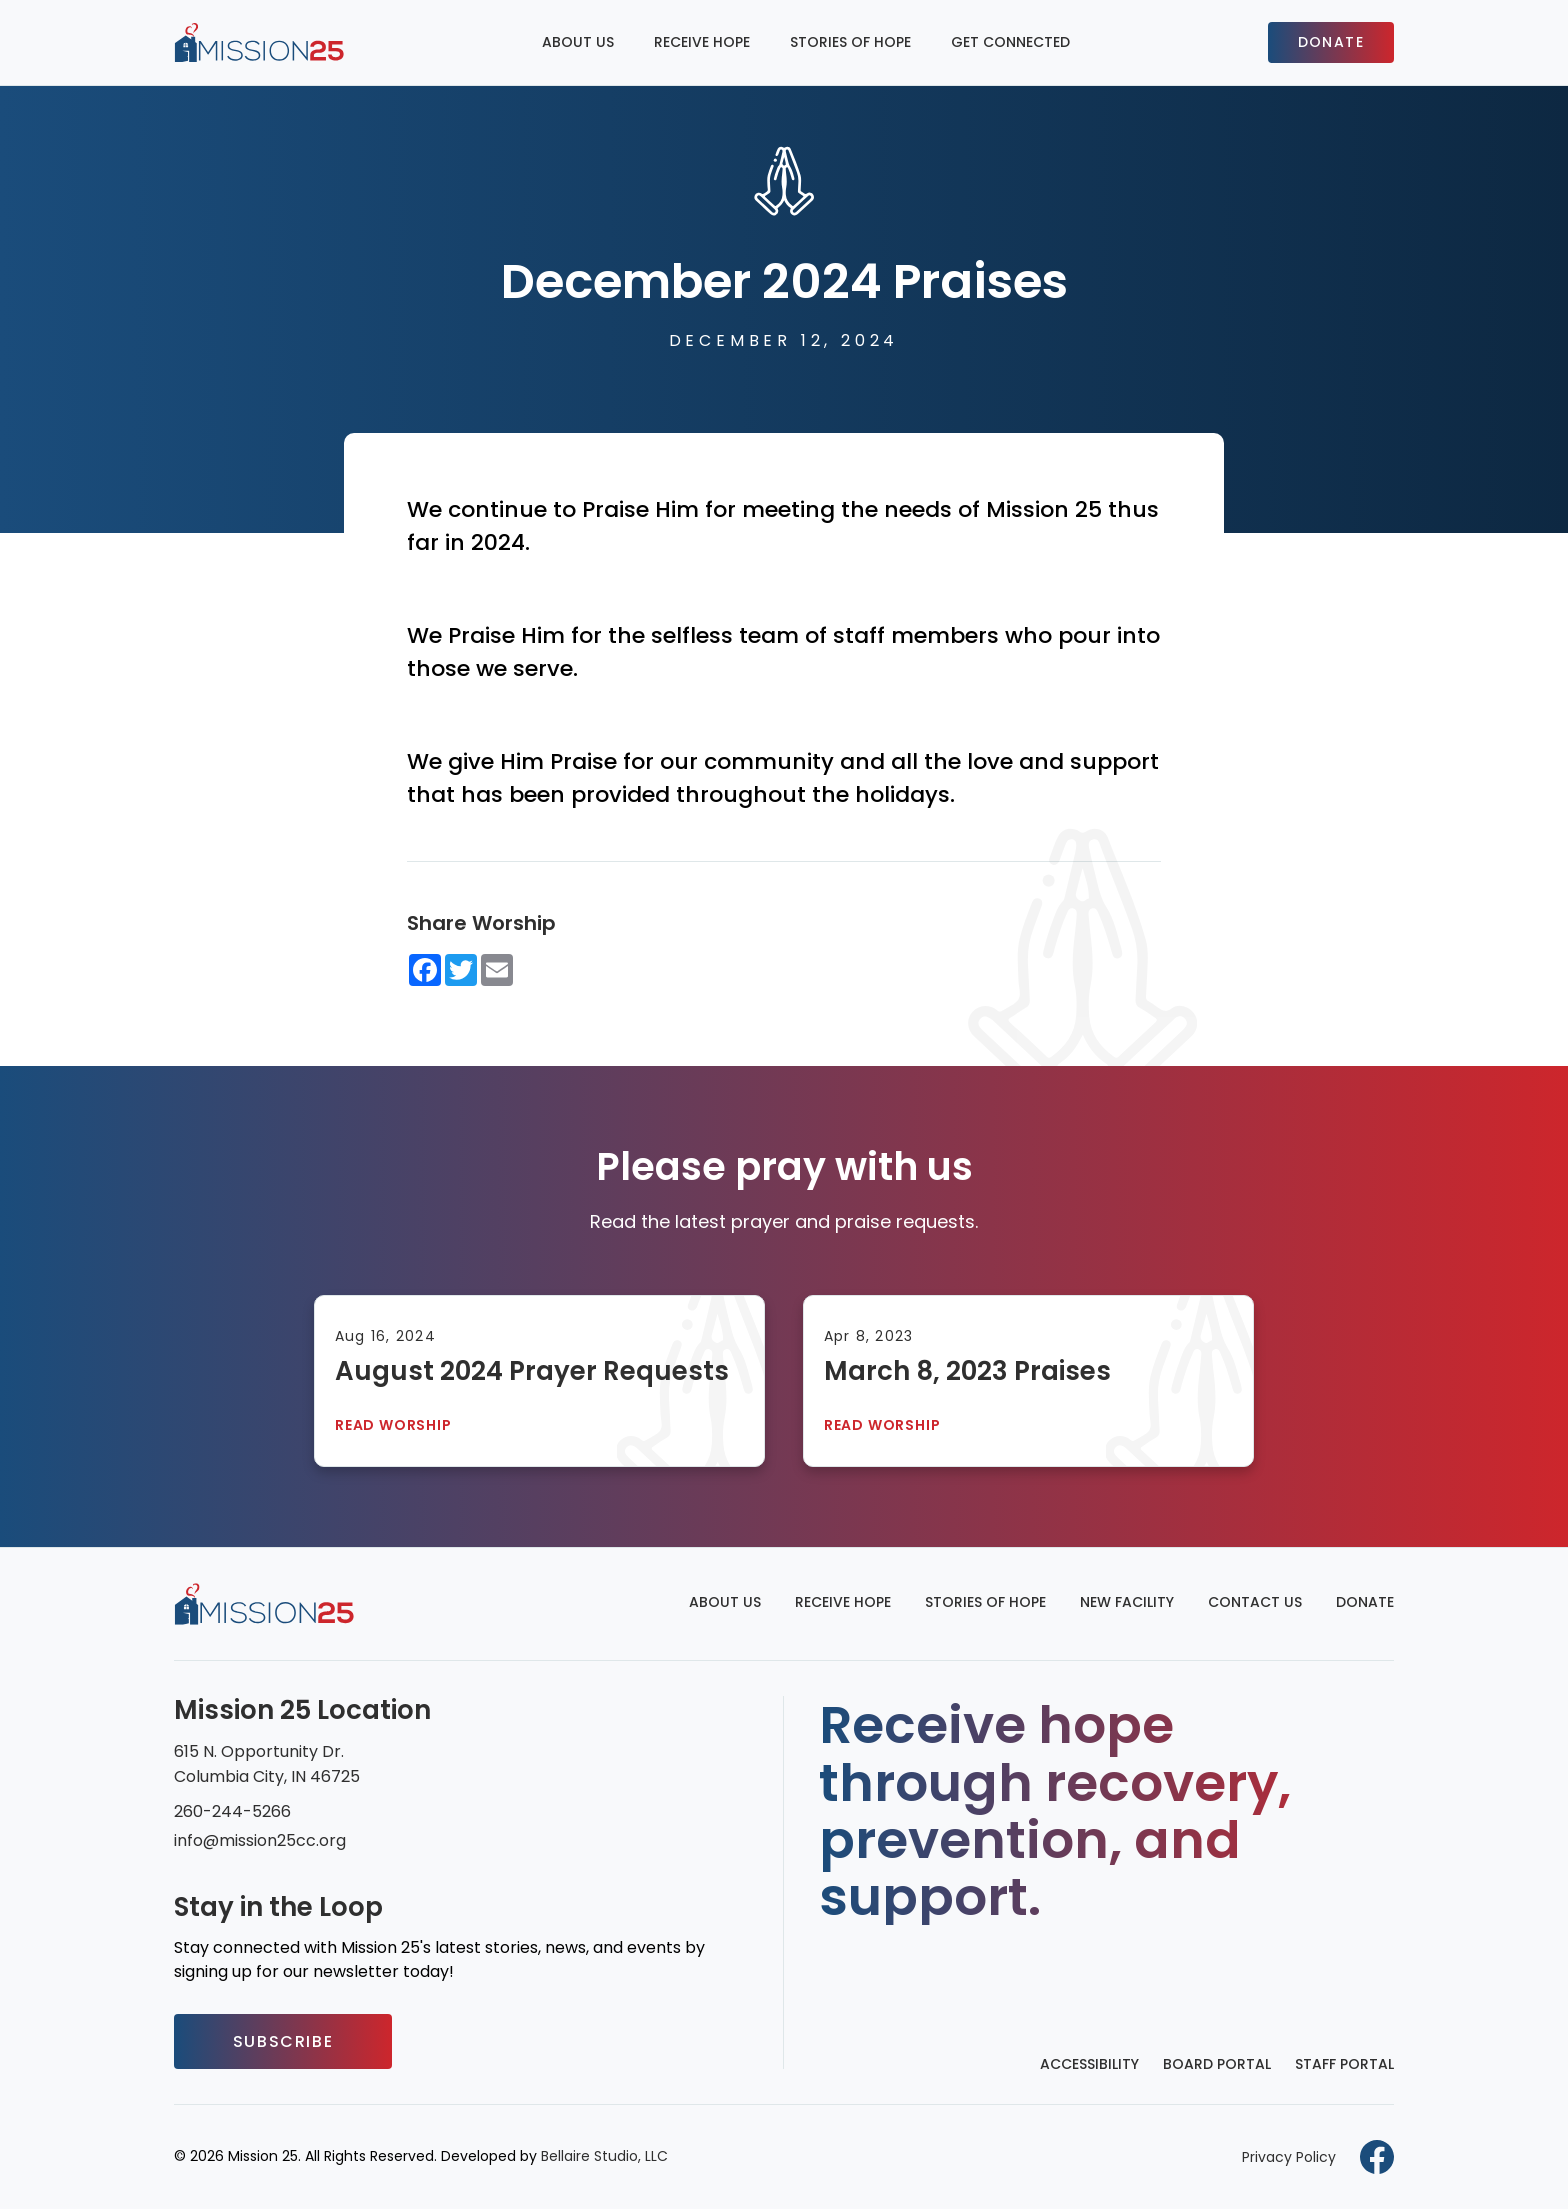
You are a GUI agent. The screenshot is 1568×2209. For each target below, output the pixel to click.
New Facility (1127, 1602)
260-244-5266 (232, 1811)
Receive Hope (702, 42)
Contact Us (1255, 1602)
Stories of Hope (850, 42)
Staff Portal (1344, 2064)
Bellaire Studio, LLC (604, 2156)
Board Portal (1217, 2064)
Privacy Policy (1289, 2157)
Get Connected (1010, 42)
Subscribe (283, 2041)
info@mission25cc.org (260, 1840)
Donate (1331, 42)
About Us (578, 42)
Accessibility (1089, 2064)
